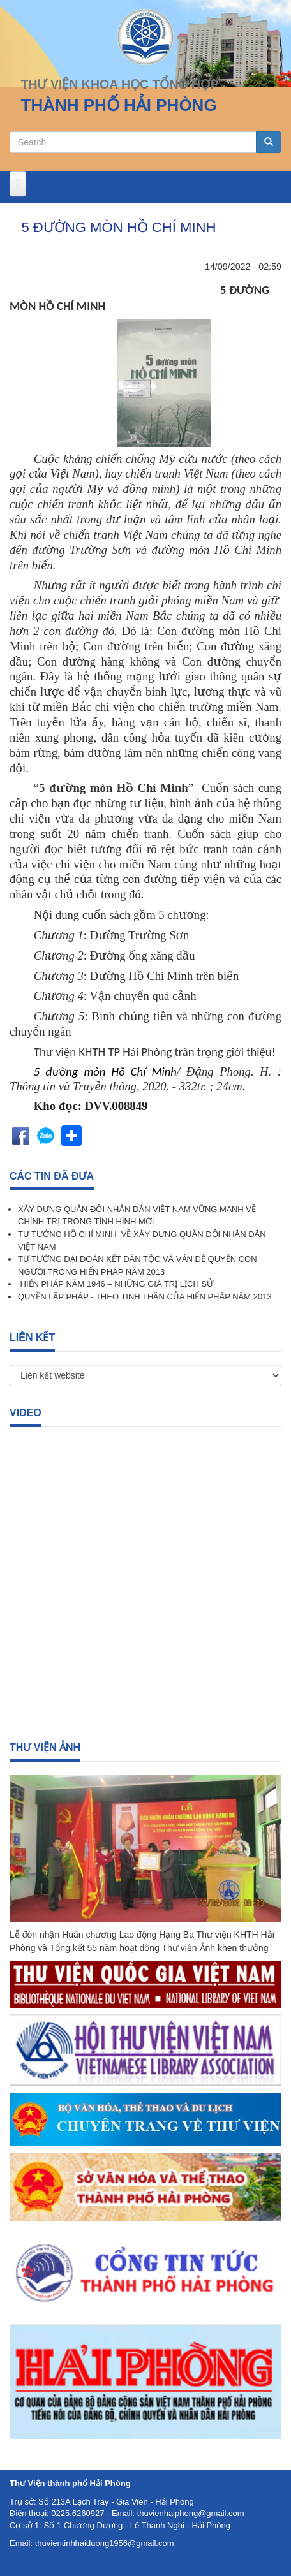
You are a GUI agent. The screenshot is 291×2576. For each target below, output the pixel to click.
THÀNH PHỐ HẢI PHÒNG (119, 105)
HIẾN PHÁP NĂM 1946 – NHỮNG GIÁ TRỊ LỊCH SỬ (115, 1284)
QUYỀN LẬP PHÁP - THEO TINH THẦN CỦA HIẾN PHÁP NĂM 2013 (145, 1296)
